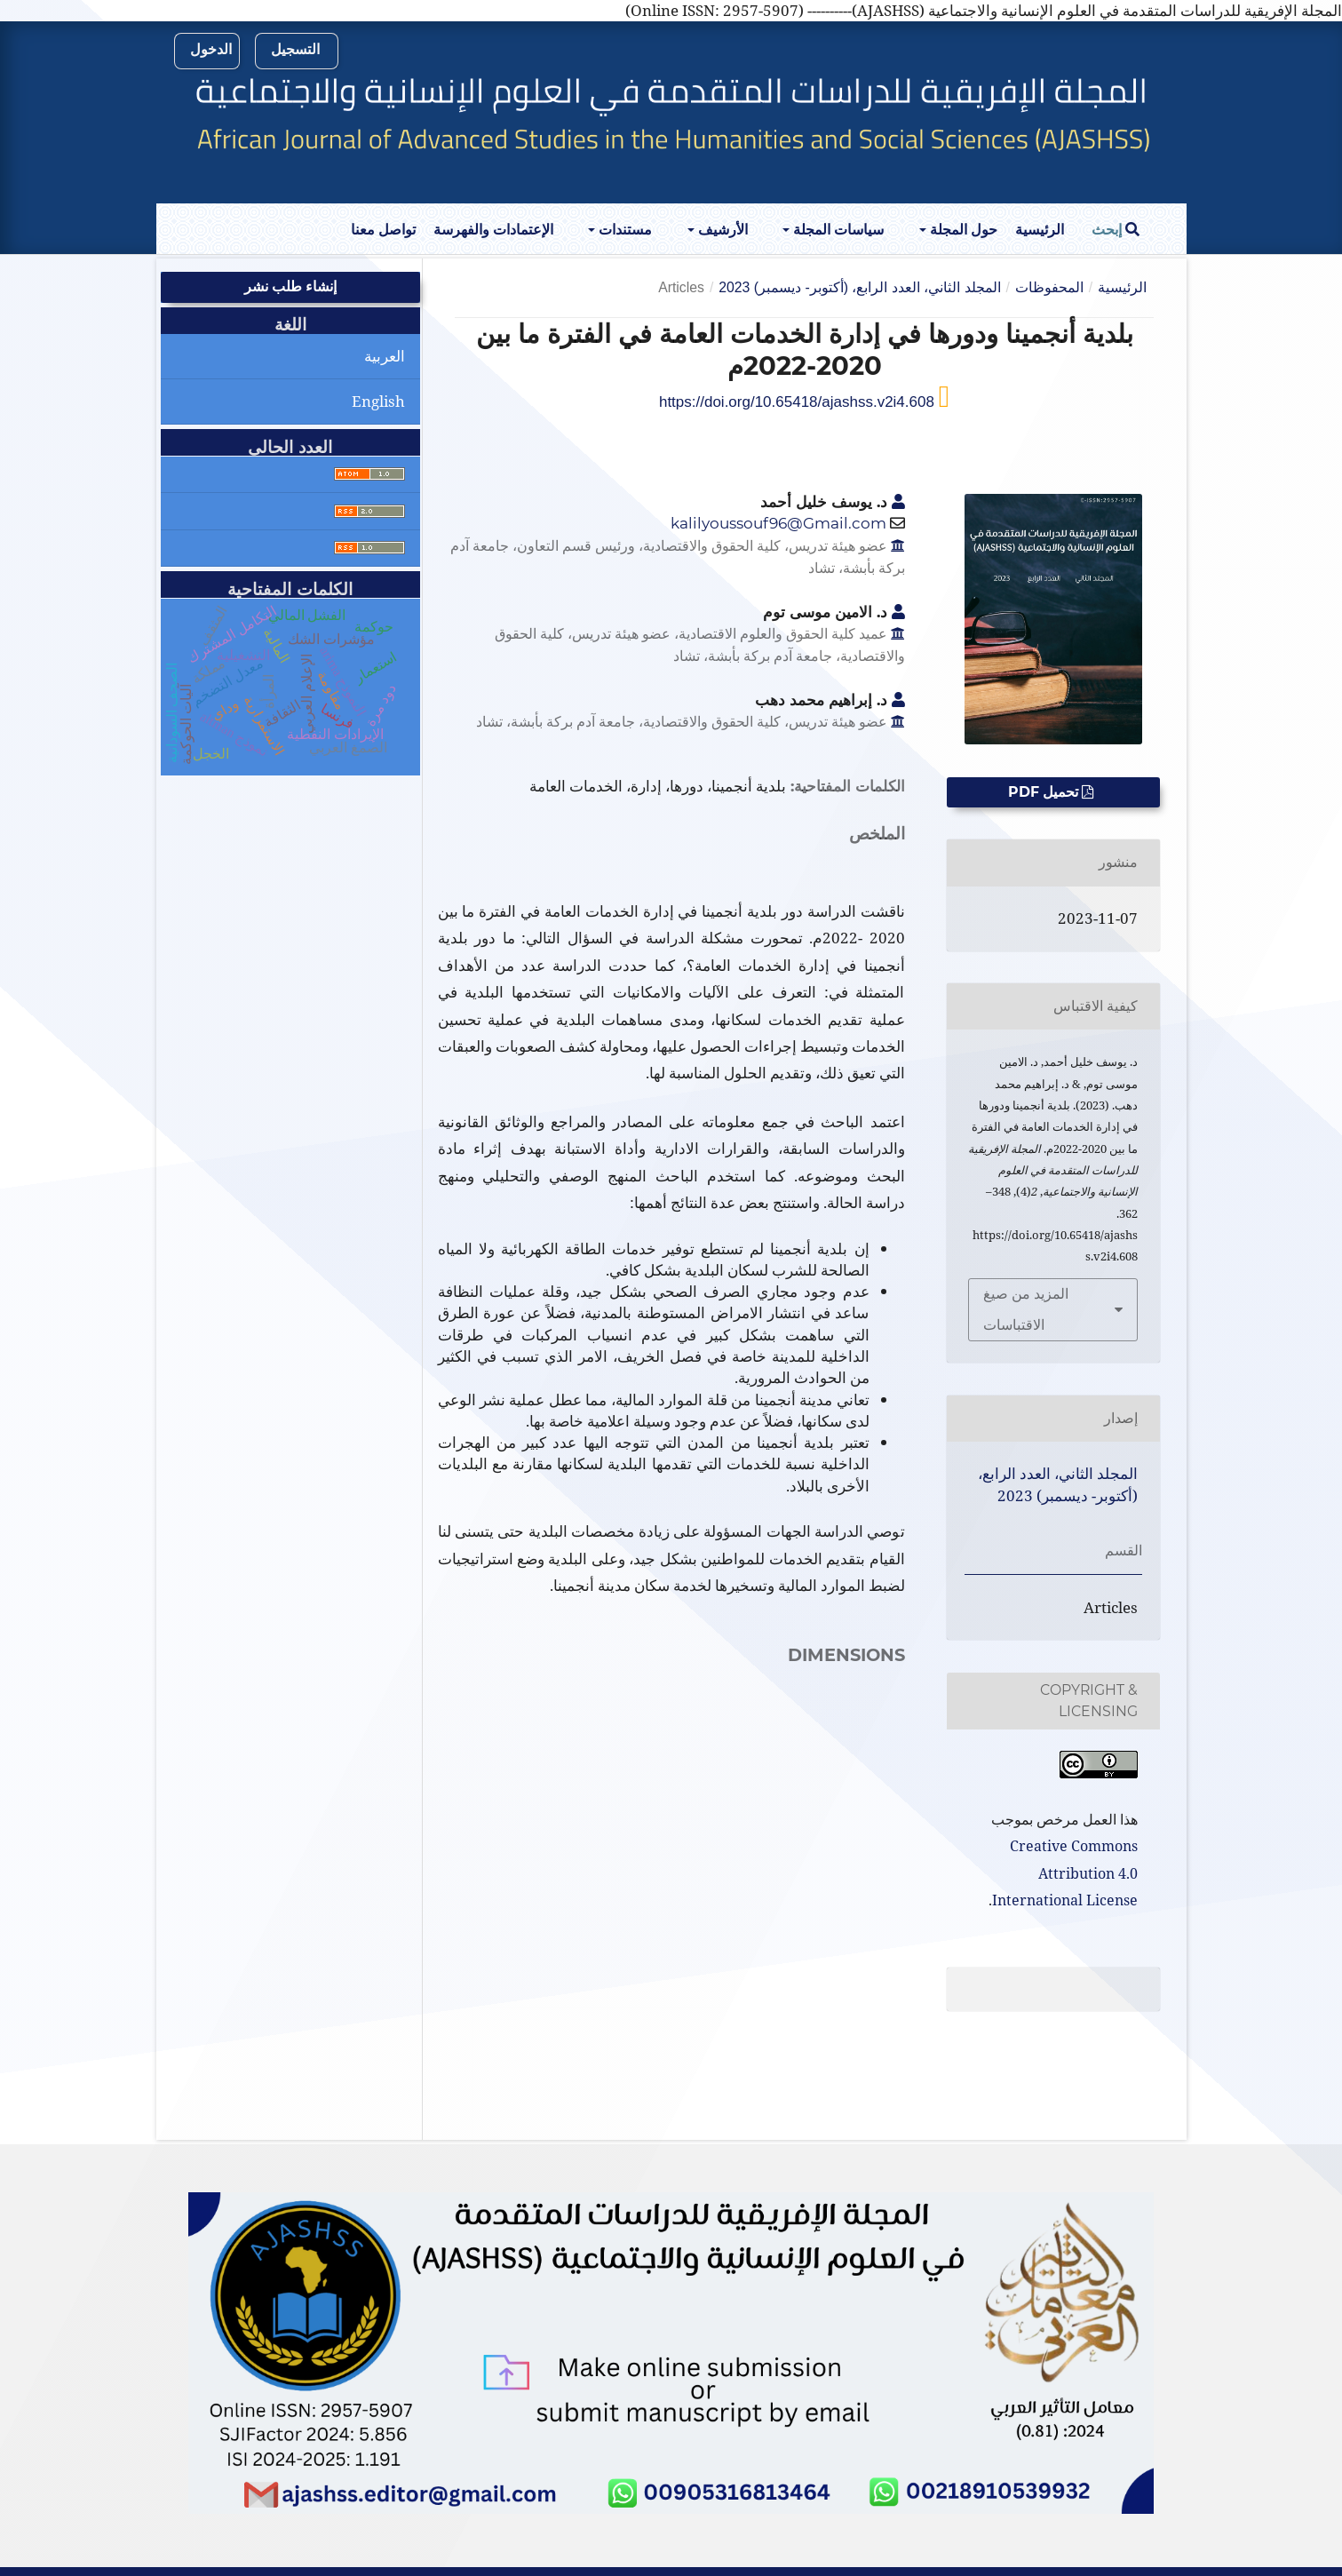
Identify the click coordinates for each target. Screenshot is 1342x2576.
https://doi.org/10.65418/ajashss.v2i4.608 (799, 402)
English (378, 401)
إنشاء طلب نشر (290, 286)
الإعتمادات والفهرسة (493, 229)
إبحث (1116, 229)
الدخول (211, 49)
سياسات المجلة (837, 229)
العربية (384, 356)
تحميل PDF (1045, 791)
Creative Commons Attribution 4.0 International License (1065, 1873)
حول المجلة (961, 229)
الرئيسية (1039, 229)
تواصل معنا (383, 229)
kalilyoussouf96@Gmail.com (778, 523)
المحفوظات (1049, 287)
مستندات (623, 229)
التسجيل (295, 49)
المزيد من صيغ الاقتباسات (1025, 1308)
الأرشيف (721, 229)
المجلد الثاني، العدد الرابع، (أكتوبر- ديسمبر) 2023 (859, 287)
